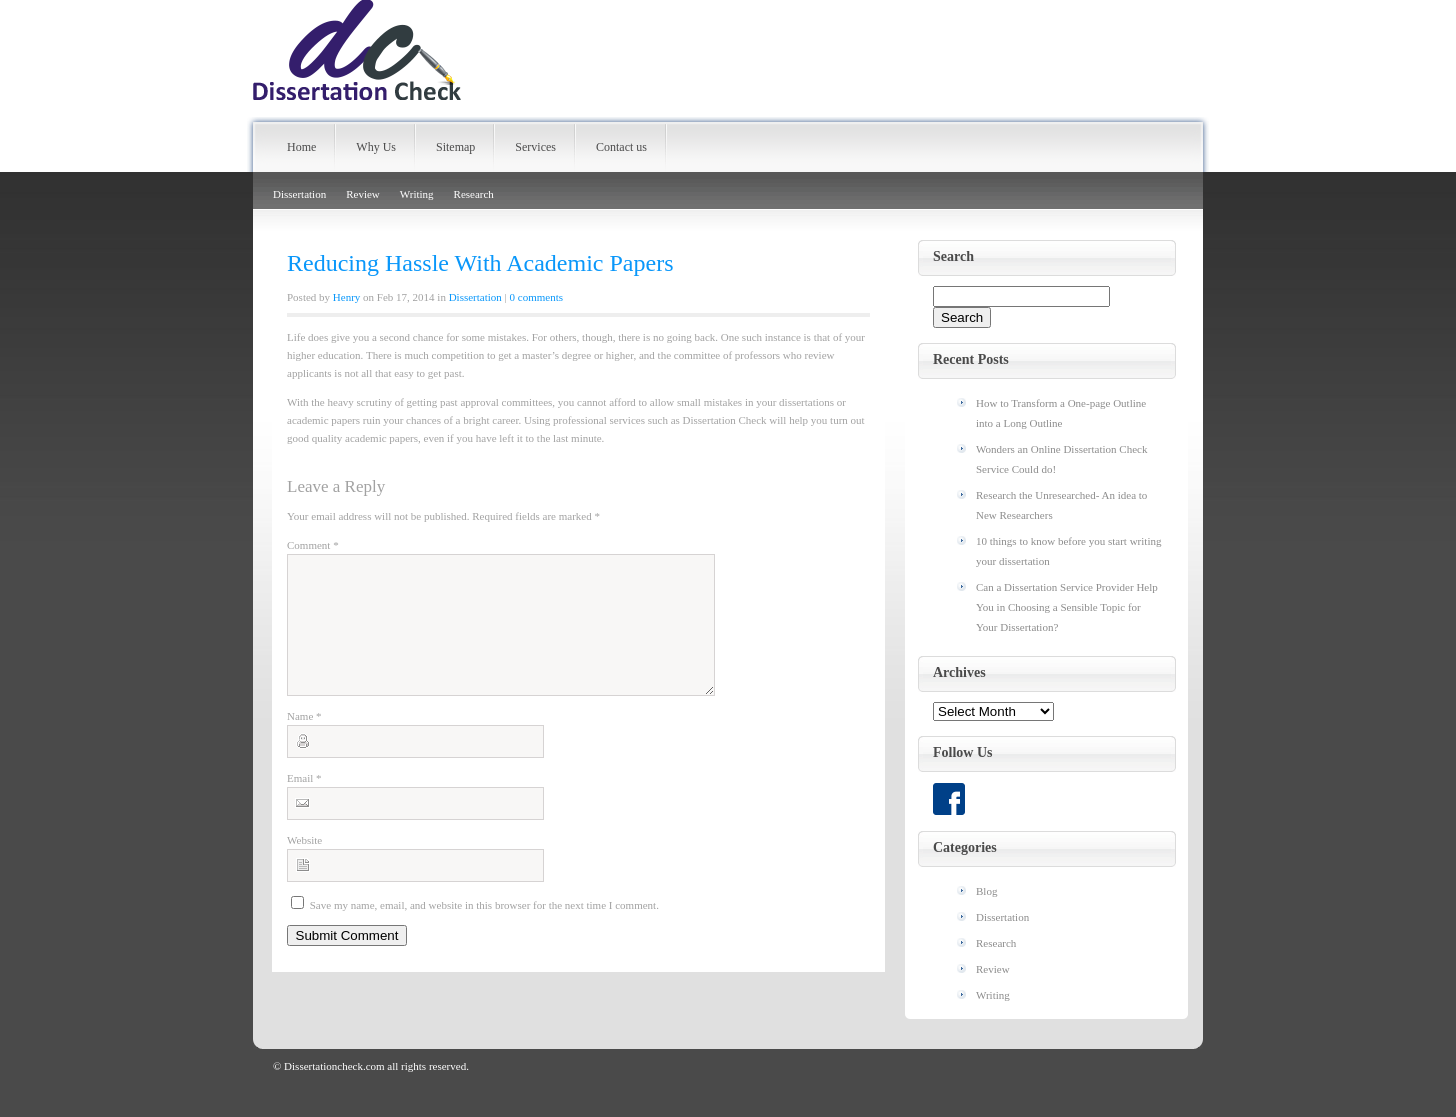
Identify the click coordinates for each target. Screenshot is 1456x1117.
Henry (347, 297)
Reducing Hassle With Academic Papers (480, 263)
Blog (986, 891)
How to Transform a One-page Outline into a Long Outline (1061, 413)
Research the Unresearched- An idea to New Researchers (1061, 505)
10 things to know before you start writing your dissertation (1068, 551)
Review (363, 194)
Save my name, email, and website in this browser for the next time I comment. (484, 929)
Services (535, 147)
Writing (417, 194)
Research (474, 194)
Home (301, 147)
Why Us (376, 147)
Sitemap (455, 147)
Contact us (621, 147)
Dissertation (299, 194)
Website (304, 864)
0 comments (536, 297)
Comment (313, 545)
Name (304, 740)
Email (304, 802)
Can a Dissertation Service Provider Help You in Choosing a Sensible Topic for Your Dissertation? (1067, 607)
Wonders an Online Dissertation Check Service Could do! (1061, 459)
